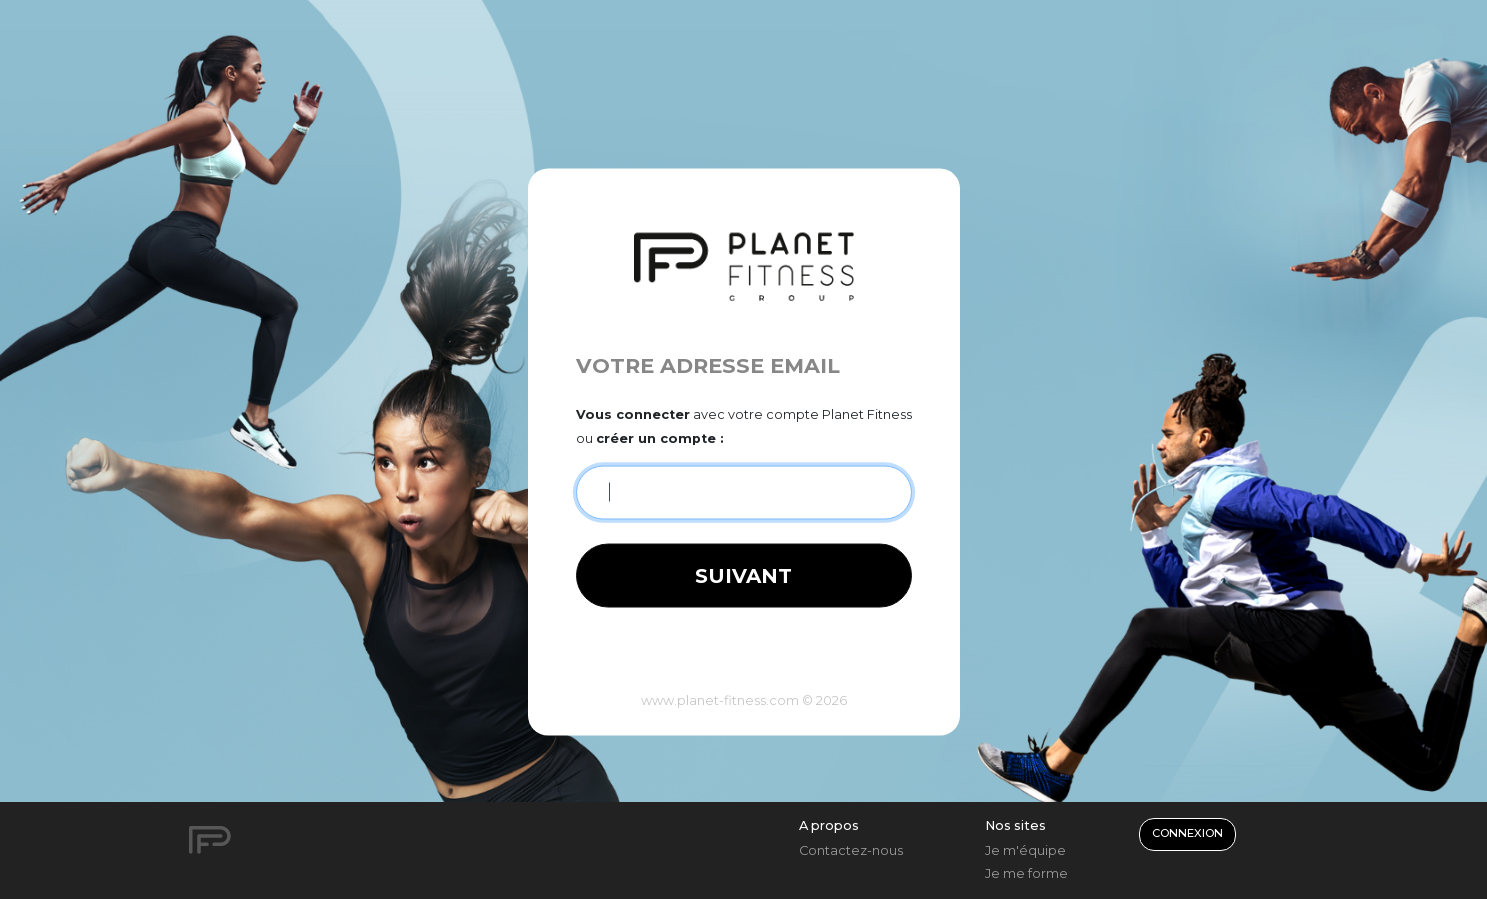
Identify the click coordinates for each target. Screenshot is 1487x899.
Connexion (1187, 833)
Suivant (743, 575)
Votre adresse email (708, 364)
